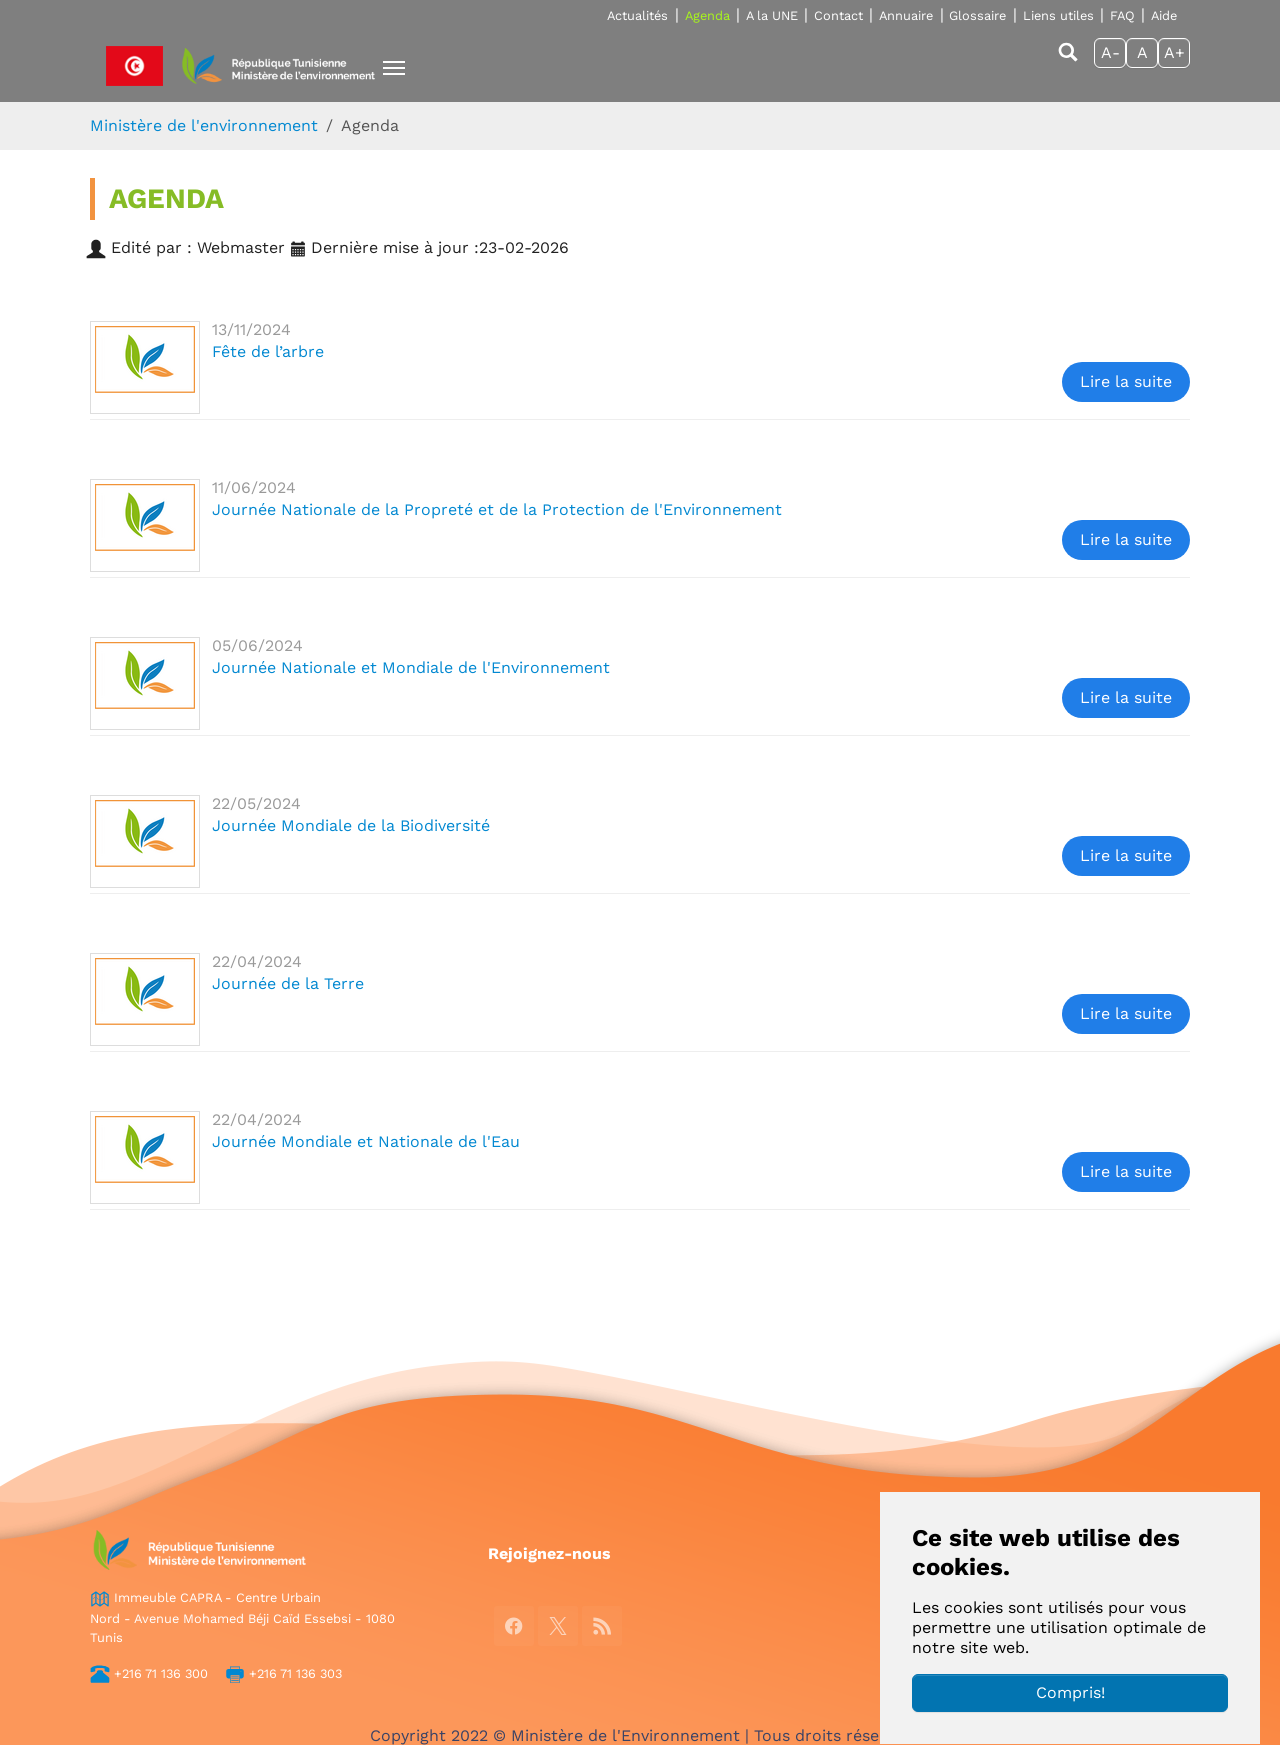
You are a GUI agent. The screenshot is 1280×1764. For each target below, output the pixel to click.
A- (1110, 52)
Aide (1164, 15)
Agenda (707, 15)
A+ (1174, 52)
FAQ (1122, 15)
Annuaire (906, 15)
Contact (838, 15)
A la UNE (772, 15)
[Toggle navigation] (394, 68)
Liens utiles (1058, 15)
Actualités (637, 15)
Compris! (1070, 1692)
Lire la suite (1126, 381)
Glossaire (977, 15)
